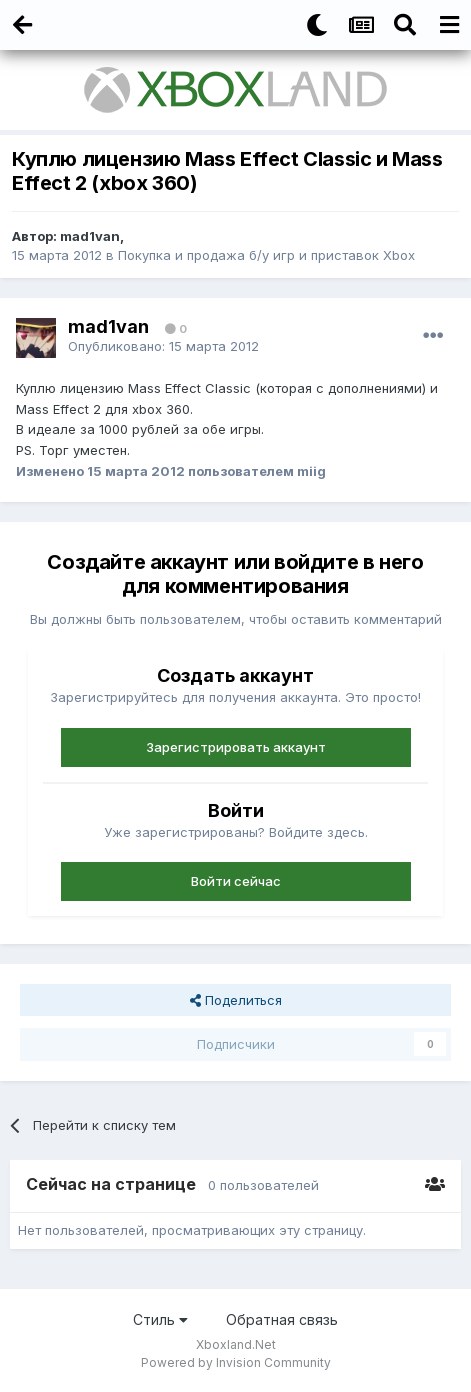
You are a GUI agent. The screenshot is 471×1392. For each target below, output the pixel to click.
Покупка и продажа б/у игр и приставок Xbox (266, 255)
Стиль (160, 1319)
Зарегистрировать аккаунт (236, 747)
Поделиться (236, 1000)
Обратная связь (282, 1319)
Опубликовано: (163, 346)
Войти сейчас (236, 881)
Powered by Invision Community (236, 1362)
